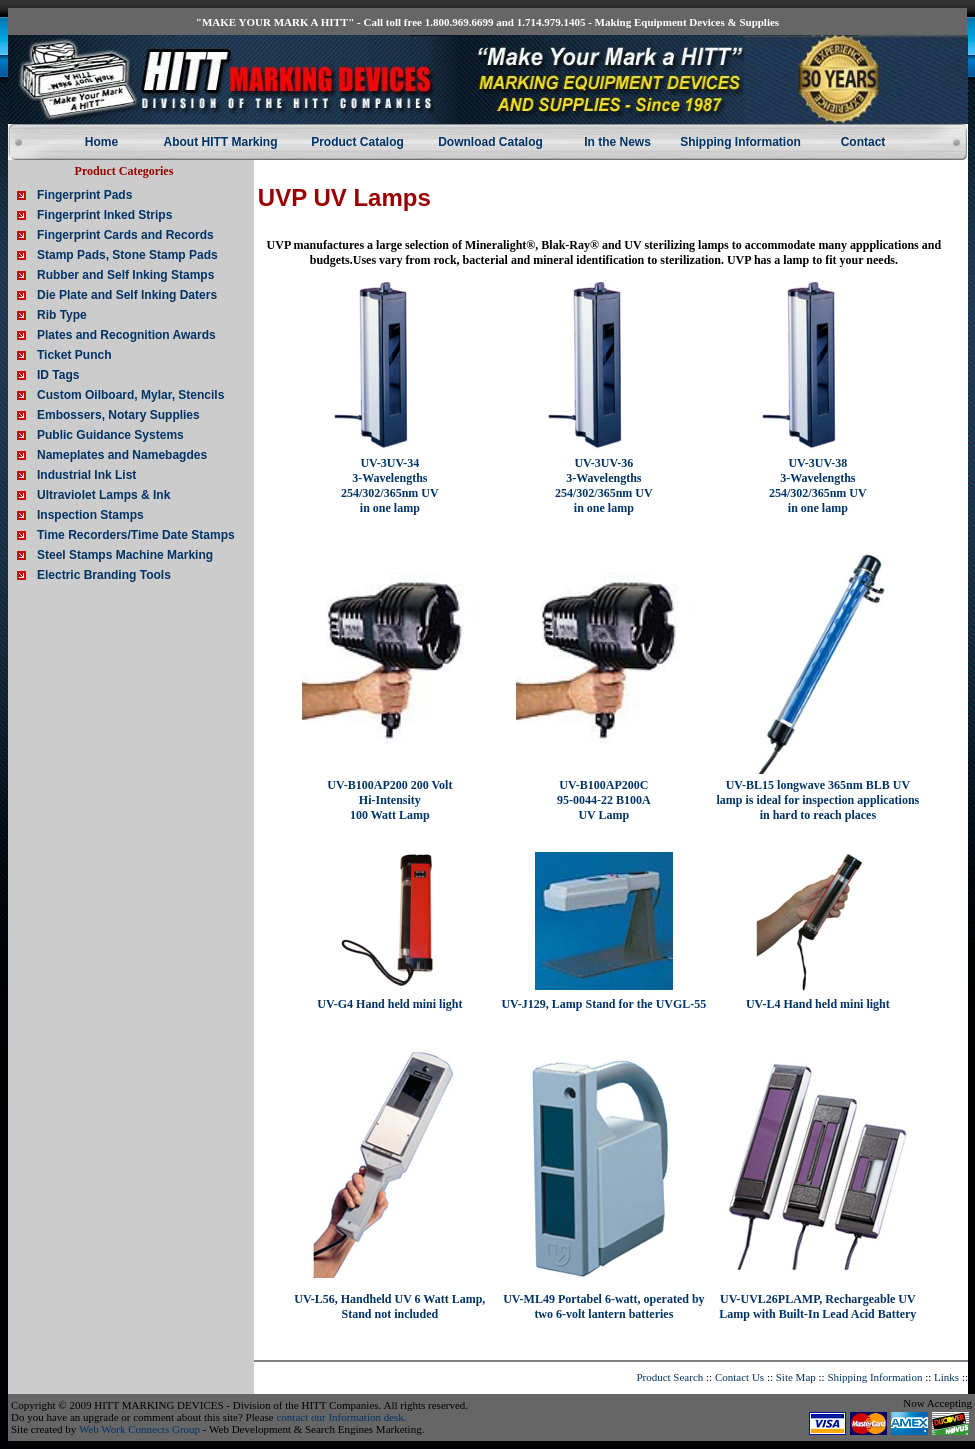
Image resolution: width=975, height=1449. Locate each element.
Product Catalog (357, 142)
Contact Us (739, 1377)
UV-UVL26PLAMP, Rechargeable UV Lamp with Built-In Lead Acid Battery (817, 1306)
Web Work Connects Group (139, 1429)
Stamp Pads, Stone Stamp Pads (127, 255)
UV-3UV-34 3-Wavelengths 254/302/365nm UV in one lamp (390, 485)
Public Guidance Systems (110, 435)
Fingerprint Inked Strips (104, 215)
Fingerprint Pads (84, 195)
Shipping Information (740, 142)
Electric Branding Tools (104, 575)
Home (101, 142)
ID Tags (58, 375)
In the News (617, 142)
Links (946, 1377)
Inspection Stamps (90, 515)
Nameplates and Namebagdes (122, 455)
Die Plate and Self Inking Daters (127, 295)
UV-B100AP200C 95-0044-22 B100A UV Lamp (604, 800)
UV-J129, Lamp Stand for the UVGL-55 (603, 1004)
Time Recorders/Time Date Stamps (136, 535)
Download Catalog (490, 142)
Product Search (669, 1377)
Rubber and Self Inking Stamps (125, 275)
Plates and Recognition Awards (126, 335)
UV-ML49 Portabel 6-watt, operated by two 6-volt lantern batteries (603, 1306)
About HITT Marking (221, 142)
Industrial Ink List (86, 475)
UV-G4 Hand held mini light (389, 1004)
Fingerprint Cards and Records (125, 235)
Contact (863, 142)
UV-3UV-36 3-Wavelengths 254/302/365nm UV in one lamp (604, 485)
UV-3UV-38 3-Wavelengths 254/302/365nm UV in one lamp (818, 485)
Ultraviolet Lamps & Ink (103, 495)
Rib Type (62, 315)
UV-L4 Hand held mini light (818, 1004)
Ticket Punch (74, 355)
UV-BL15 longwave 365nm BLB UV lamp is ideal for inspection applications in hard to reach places (817, 800)
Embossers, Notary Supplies (118, 415)
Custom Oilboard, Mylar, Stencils (130, 395)
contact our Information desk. (341, 1417)
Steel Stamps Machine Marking (125, 555)
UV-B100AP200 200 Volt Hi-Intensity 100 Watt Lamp (389, 800)
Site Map (796, 1377)
